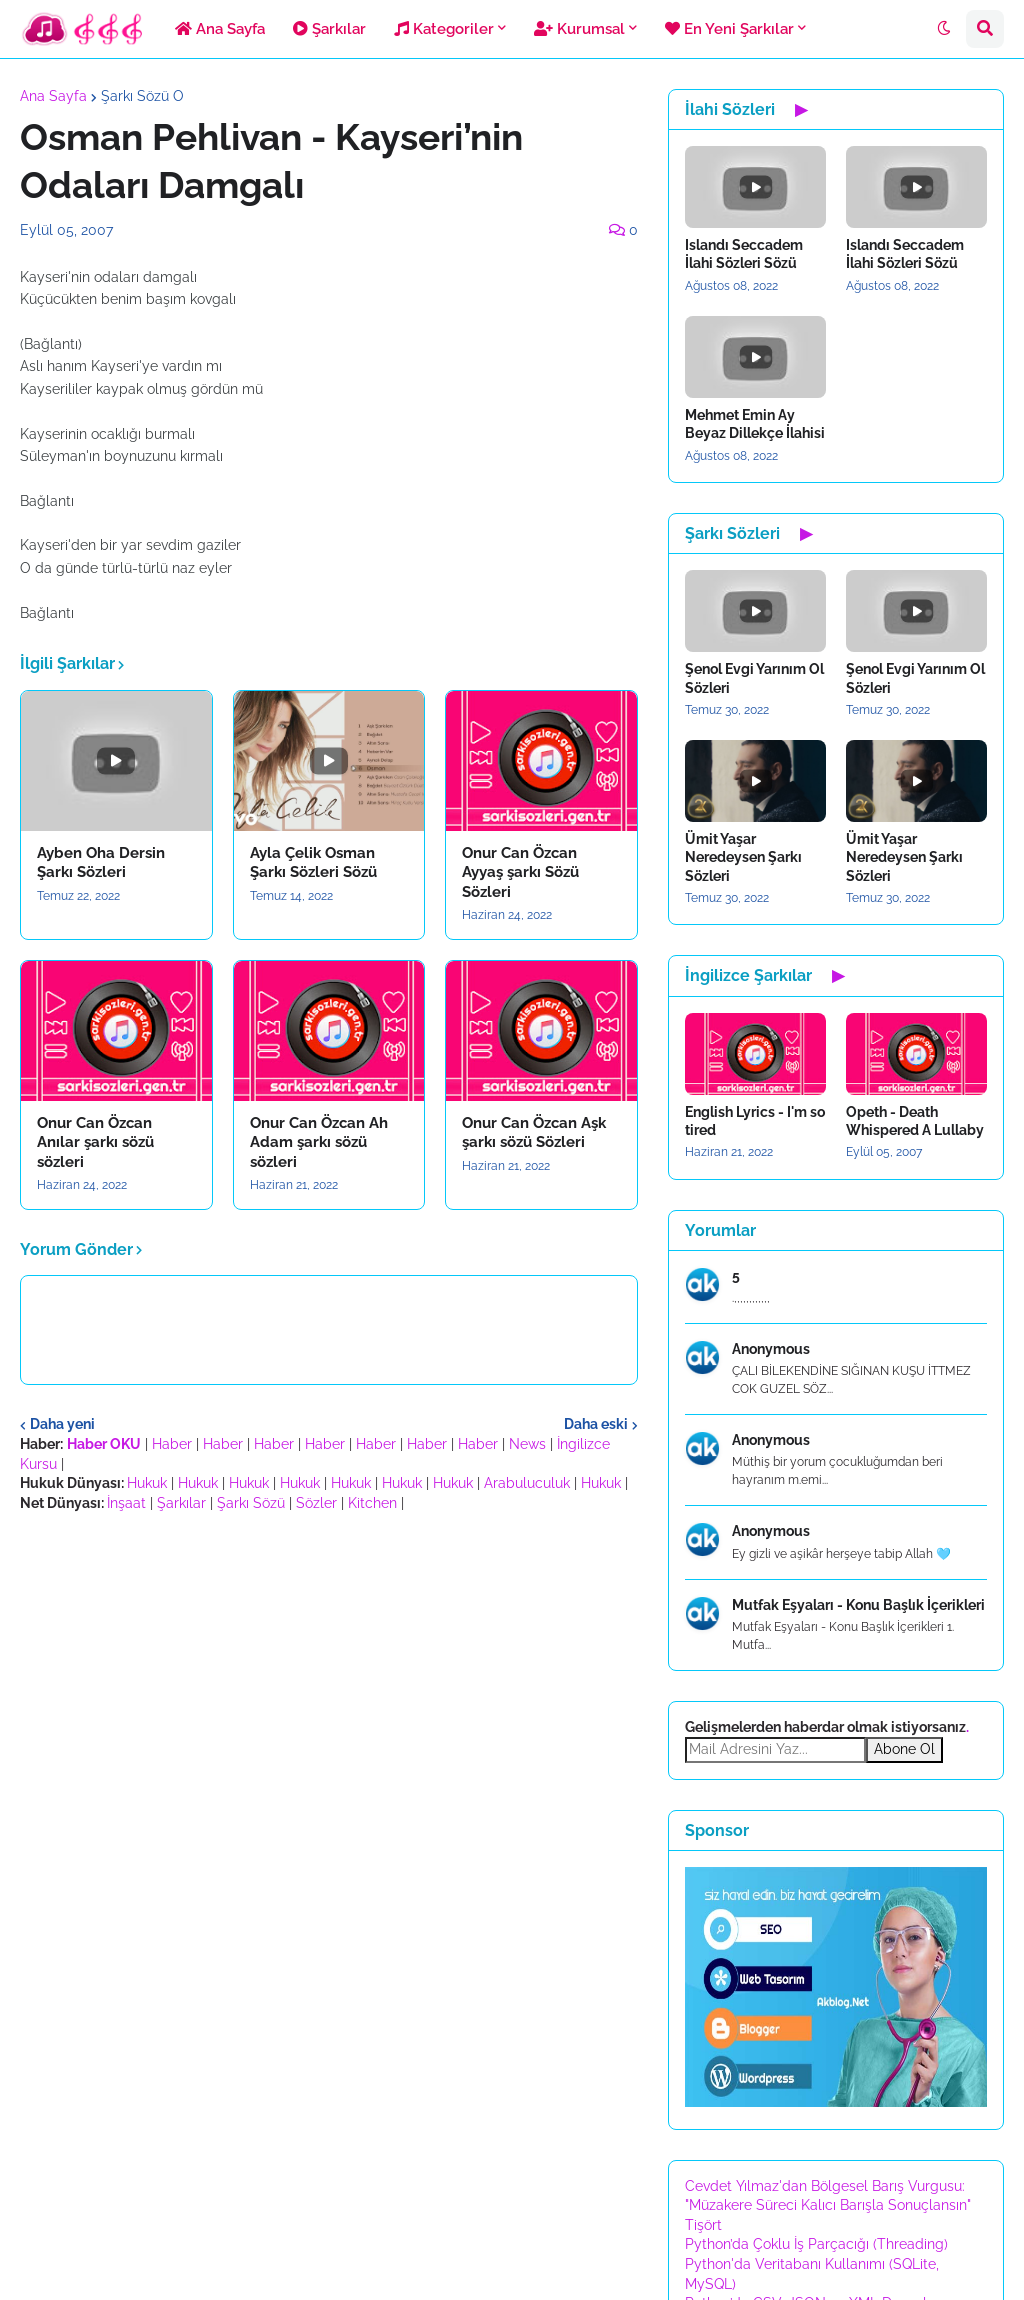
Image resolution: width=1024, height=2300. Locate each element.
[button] (944, 29)
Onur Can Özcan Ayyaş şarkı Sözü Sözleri (520, 872)
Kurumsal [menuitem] (579, 29)
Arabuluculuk (527, 1483)
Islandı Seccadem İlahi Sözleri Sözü (744, 254)
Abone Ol (904, 1749)
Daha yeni (62, 1424)
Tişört (703, 2225)
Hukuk (147, 1483)
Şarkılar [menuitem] (329, 29)
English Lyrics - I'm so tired (755, 1121)
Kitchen (372, 1503)
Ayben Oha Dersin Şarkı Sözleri (101, 863)
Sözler (316, 1503)
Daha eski (596, 1424)
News (527, 1444)
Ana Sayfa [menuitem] (220, 29)
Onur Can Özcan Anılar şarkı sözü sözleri (95, 1142)
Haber (172, 1444)
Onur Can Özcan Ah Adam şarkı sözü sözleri (319, 1142)
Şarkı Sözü (251, 1503)
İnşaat (126, 1503)
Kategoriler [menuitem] (444, 29)
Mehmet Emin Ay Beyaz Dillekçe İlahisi (755, 424)
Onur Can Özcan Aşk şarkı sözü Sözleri (534, 1133)
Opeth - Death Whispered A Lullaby (915, 1121)
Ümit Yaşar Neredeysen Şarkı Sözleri (743, 857)
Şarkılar (181, 1503)
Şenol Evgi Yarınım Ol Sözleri (754, 678)
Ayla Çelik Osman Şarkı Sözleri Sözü (313, 863)
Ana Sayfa (53, 96)
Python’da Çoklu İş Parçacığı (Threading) (816, 2244)
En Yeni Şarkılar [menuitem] (729, 29)
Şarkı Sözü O (142, 96)
